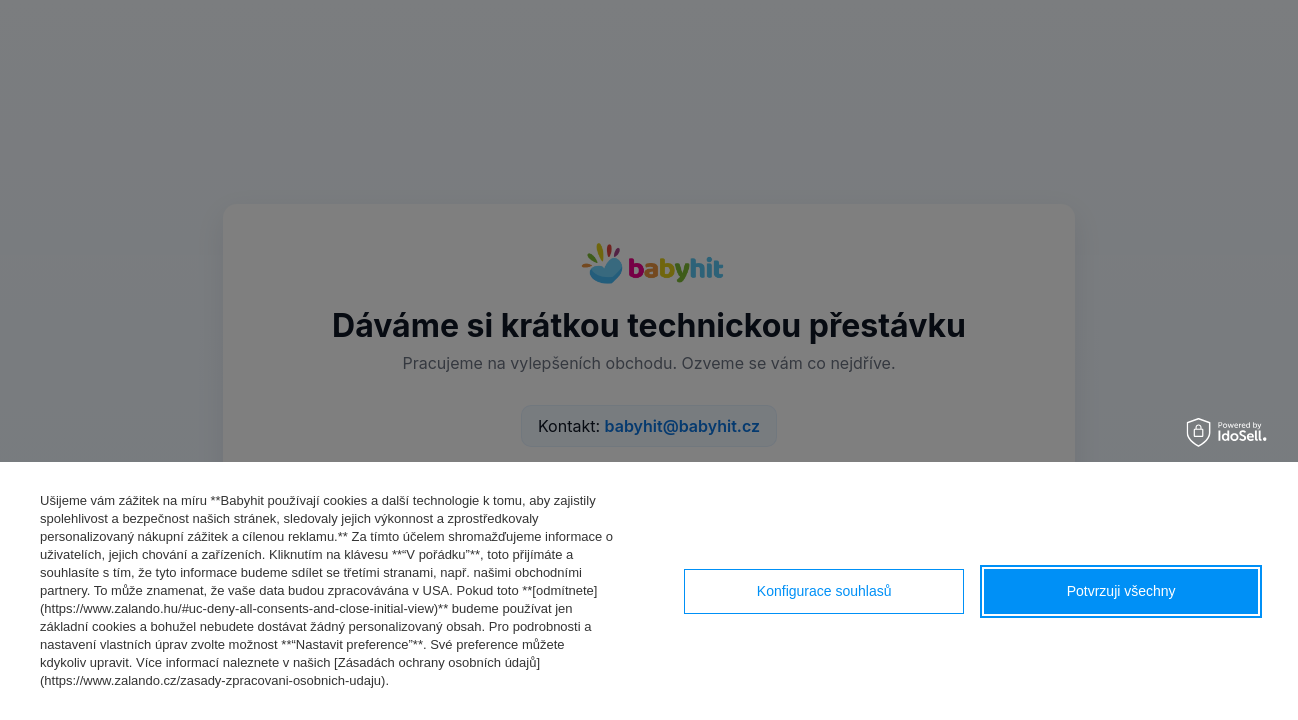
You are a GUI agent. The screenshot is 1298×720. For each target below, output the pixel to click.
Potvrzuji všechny (1121, 591)
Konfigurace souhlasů (824, 591)
